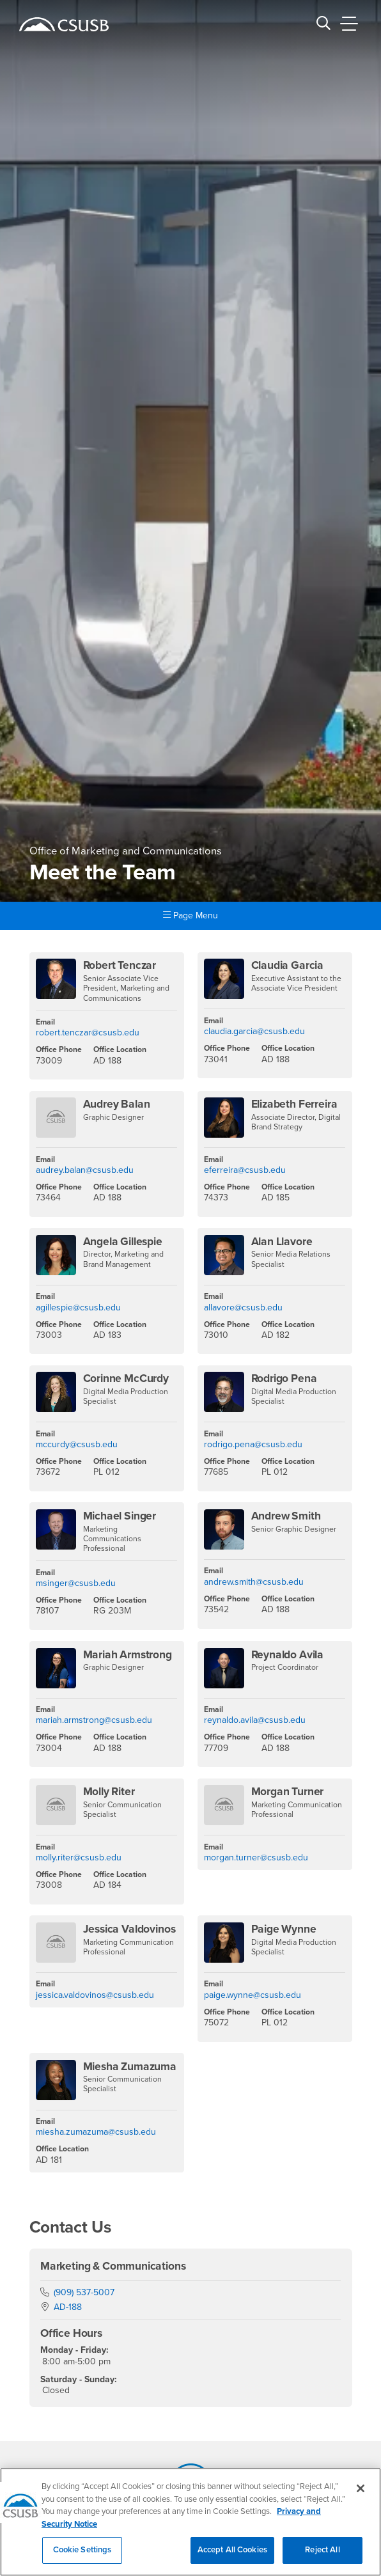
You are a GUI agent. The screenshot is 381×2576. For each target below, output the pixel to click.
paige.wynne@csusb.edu (252, 1995)
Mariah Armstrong (127, 1654)
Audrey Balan (116, 1104)
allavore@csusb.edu (243, 1307)
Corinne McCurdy (126, 1378)
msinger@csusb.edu (76, 1583)
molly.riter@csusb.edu (78, 1857)
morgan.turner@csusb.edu (256, 1857)
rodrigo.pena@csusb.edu (253, 1444)
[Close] (360, 2496)
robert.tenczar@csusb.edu (87, 1032)
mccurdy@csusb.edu (77, 1444)
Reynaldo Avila (287, 1654)
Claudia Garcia (287, 965)
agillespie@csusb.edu (78, 1307)
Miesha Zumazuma (129, 2066)
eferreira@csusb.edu (245, 1170)
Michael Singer (120, 1516)
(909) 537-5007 (84, 2292)
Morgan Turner (287, 1791)
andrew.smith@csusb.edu (254, 1581)
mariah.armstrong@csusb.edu (94, 1720)
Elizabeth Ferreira (294, 1104)
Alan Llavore (282, 1241)
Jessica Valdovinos (129, 1929)
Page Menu (190, 915)
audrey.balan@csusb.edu (85, 1170)
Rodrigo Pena (284, 1378)
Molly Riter (109, 1791)
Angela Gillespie (122, 1241)
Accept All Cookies (232, 2557)
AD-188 (68, 2307)
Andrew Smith (286, 1516)
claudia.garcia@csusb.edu (254, 1031)
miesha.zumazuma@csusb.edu (96, 2131)
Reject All (322, 2557)
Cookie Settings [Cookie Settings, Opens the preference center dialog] (82, 2557)
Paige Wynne (283, 1929)
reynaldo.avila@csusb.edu (255, 1720)
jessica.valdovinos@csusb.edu (95, 1995)
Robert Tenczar (120, 965)
